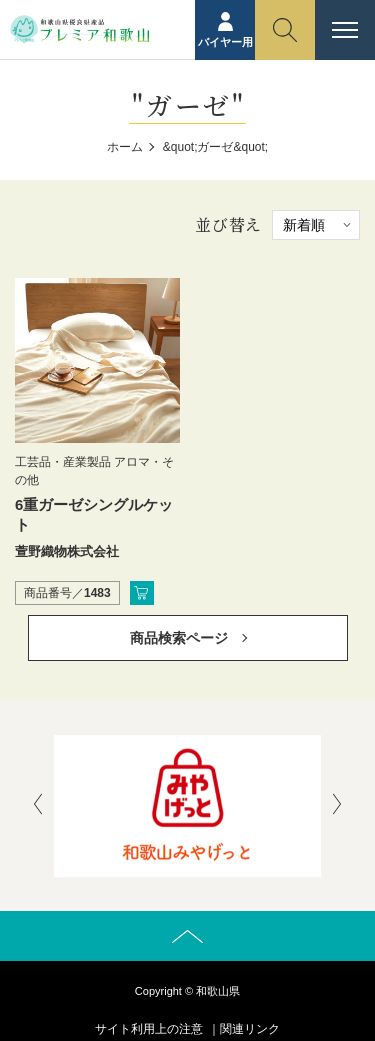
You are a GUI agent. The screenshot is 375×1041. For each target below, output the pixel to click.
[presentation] (38, 806)
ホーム (125, 147)
